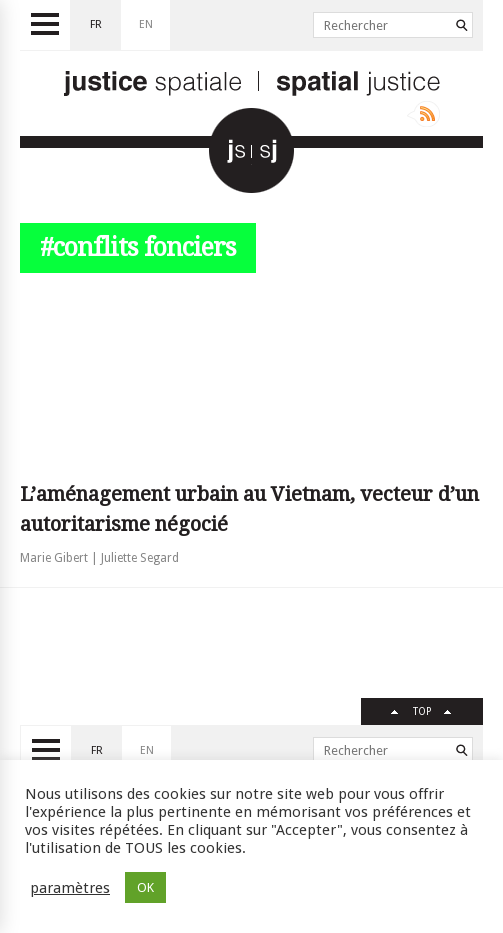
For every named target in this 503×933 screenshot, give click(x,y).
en (146, 24)
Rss (423, 114)
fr (96, 24)
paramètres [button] (70, 888)
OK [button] (145, 887)
